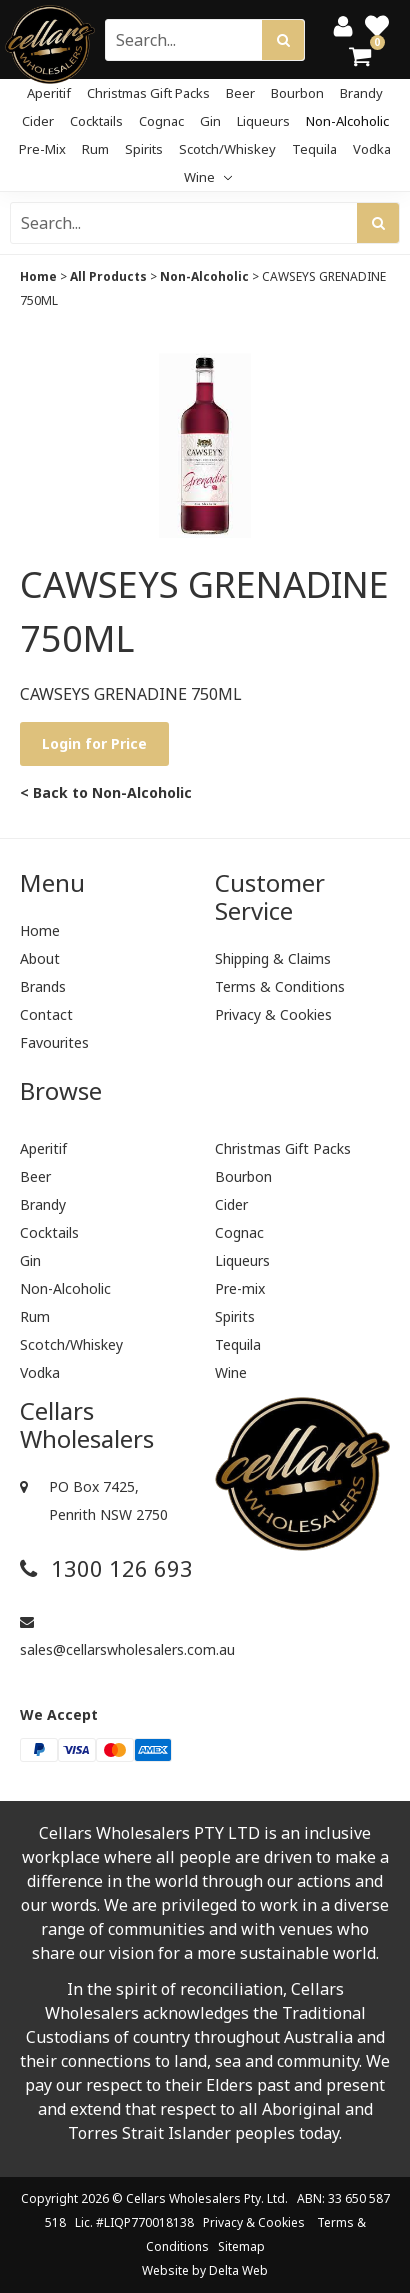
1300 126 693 (106, 1568)
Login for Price (94, 743)
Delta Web (238, 2270)
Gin (210, 121)
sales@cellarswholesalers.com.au (107, 1637)
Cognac (161, 121)
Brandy (361, 93)
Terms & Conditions (280, 986)
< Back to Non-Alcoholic (106, 792)
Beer (240, 93)
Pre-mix (42, 149)
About (40, 958)
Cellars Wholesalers (183, 2198)
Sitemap (241, 2246)
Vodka (372, 149)
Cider (38, 121)
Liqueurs (263, 121)
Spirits (144, 149)
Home (38, 276)
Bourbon (297, 93)
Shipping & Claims (273, 958)
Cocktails (96, 121)
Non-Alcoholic (347, 121)
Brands (43, 986)
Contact (46, 1014)
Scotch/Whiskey (227, 149)
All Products (108, 276)
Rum (95, 149)
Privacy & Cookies (273, 1014)
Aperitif (49, 93)
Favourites (54, 1042)
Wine (208, 177)
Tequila (314, 149)
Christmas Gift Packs (148, 93)
